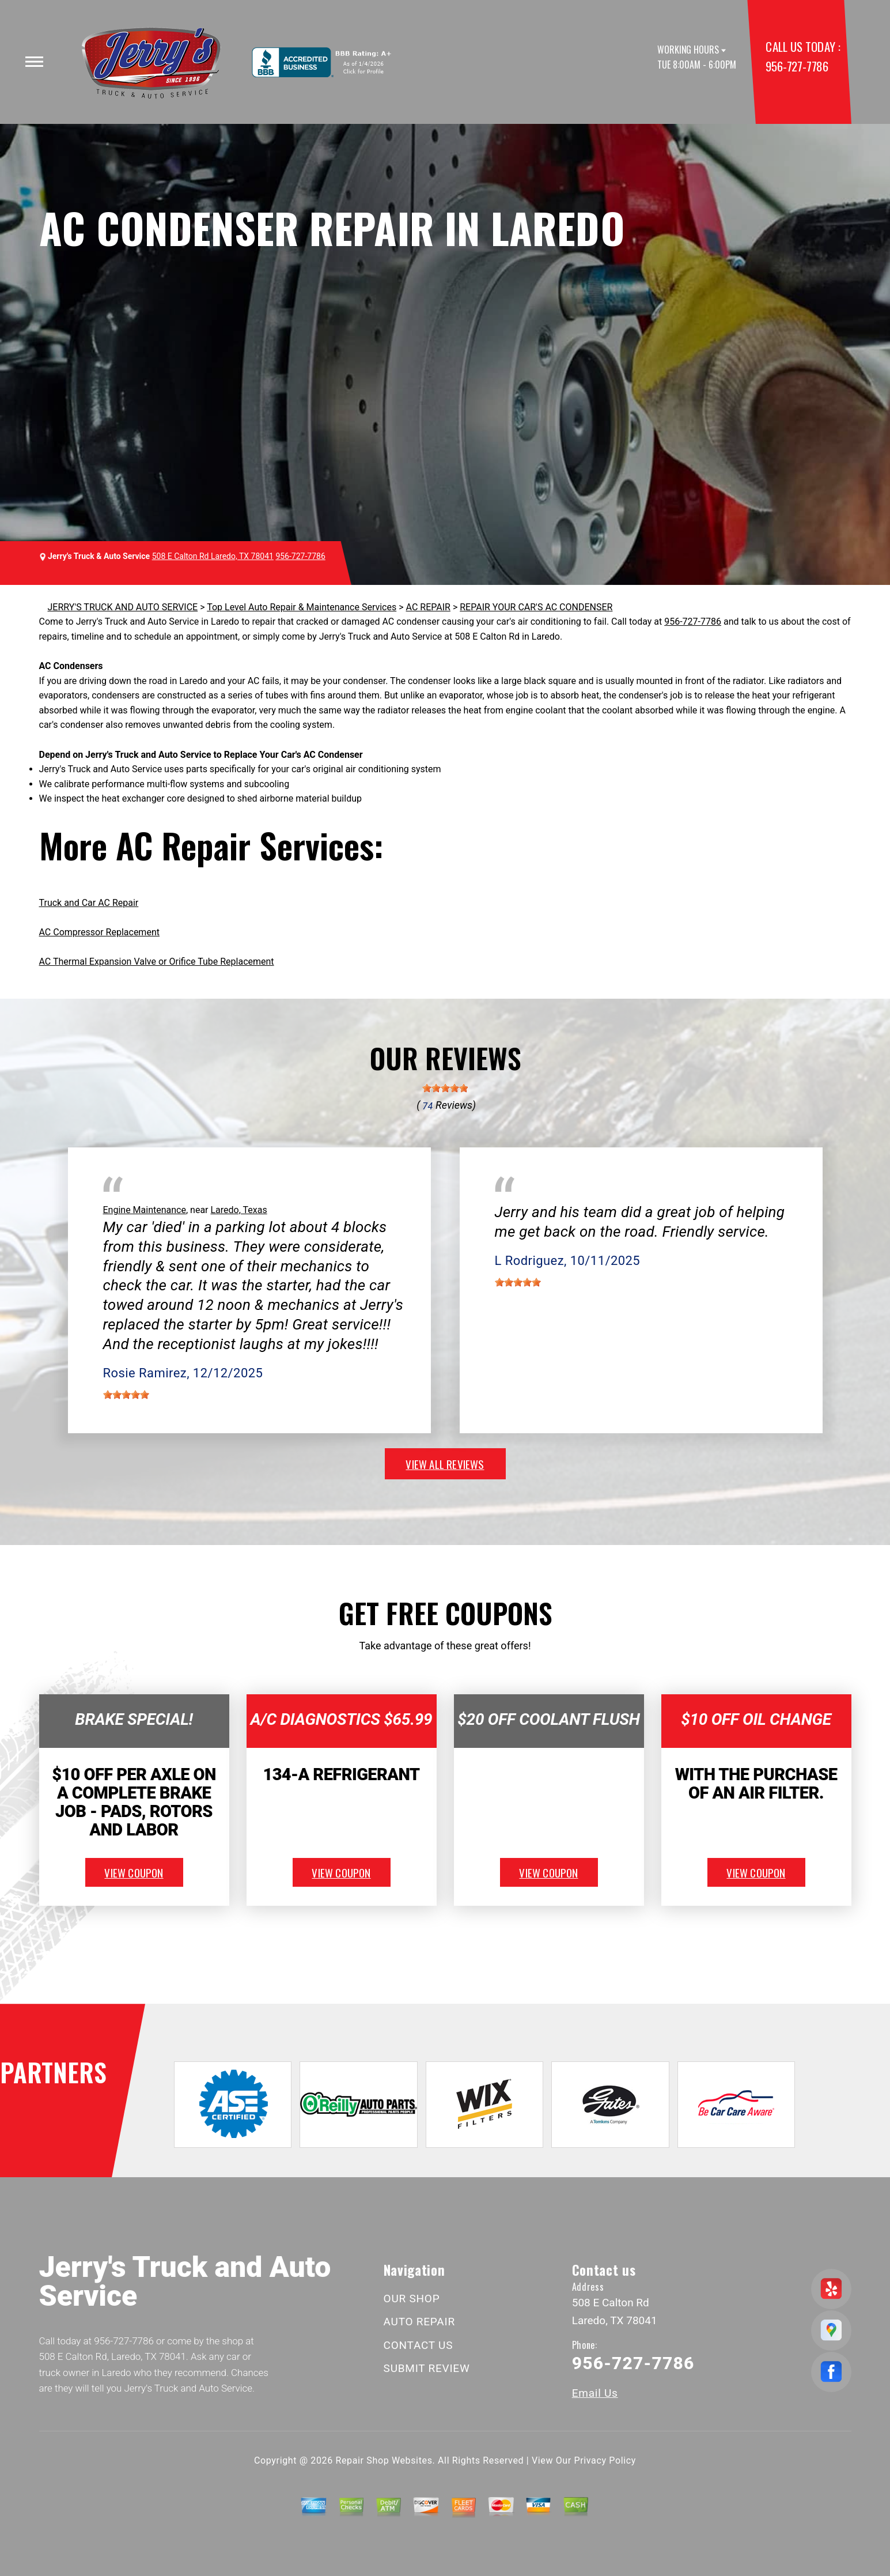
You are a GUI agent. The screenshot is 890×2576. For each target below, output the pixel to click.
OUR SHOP (412, 2298)
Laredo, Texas (238, 1209)
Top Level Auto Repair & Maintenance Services (301, 607)
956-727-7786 (797, 66)
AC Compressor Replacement (99, 932)
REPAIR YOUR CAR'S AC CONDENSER (536, 607)
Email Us (595, 2393)
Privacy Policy (605, 2460)
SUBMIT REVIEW (427, 2368)
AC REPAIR (428, 607)
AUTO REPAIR (419, 2321)
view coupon (133, 1872)
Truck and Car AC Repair (89, 902)
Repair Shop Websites (384, 2460)
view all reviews (445, 1464)
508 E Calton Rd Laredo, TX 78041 (213, 556)
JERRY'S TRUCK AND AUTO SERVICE (123, 607)
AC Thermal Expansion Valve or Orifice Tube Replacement (156, 961)
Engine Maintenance (144, 1209)
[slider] (445, 1088)
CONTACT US (418, 2345)
